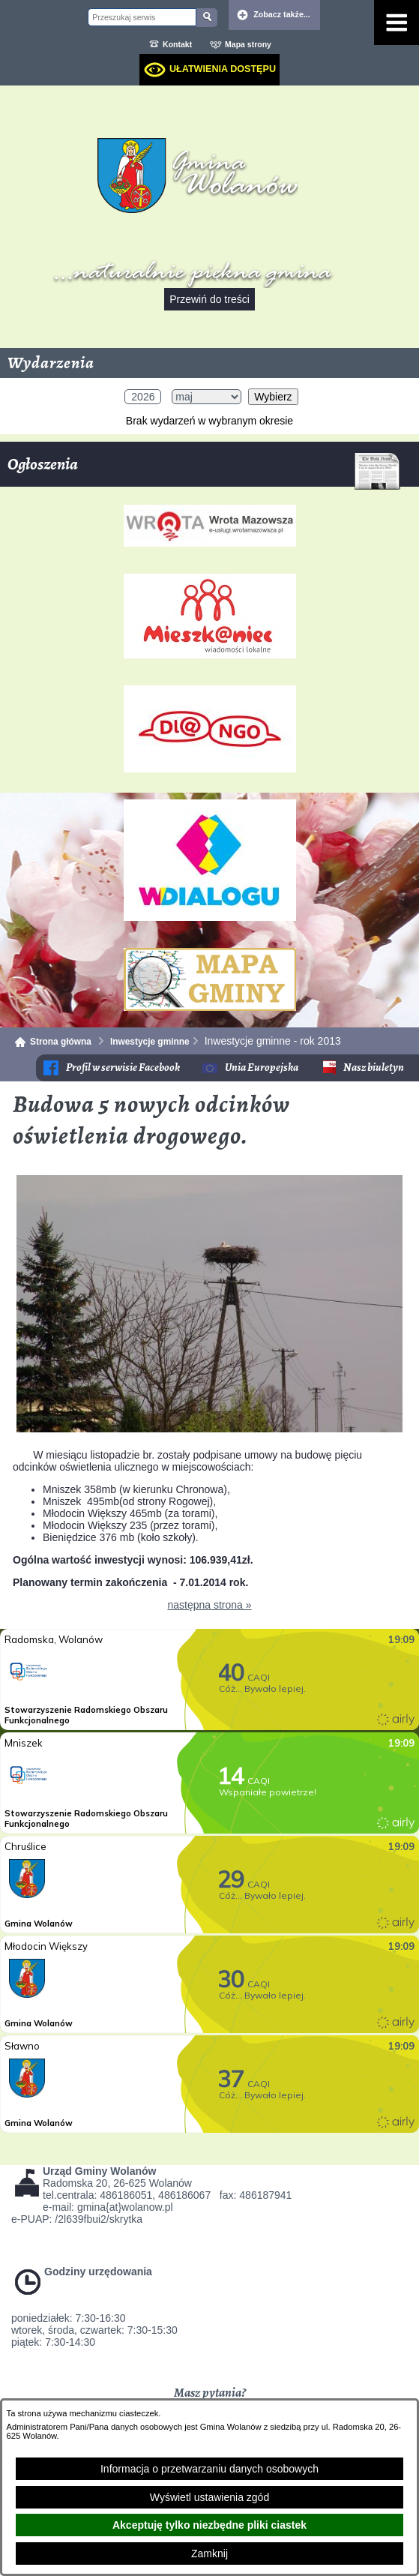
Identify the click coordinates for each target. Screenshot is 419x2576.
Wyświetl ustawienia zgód (209, 2497)
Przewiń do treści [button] (209, 299)
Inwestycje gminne (150, 1041)
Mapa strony (248, 44)
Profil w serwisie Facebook (123, 1067)
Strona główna (60, 1041)
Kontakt (177, 44)
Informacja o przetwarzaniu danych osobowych (209, 2469)
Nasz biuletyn (373, 1067)
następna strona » (209, 1605)
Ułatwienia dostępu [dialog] (222, 69)
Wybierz (273, 397)
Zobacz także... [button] (281, 14)
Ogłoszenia (203, 470)
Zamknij (209, 2554)
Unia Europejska (261, 1067)
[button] (209, 1429)
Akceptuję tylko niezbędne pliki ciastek (209, 2525)
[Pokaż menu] (396, 22)
